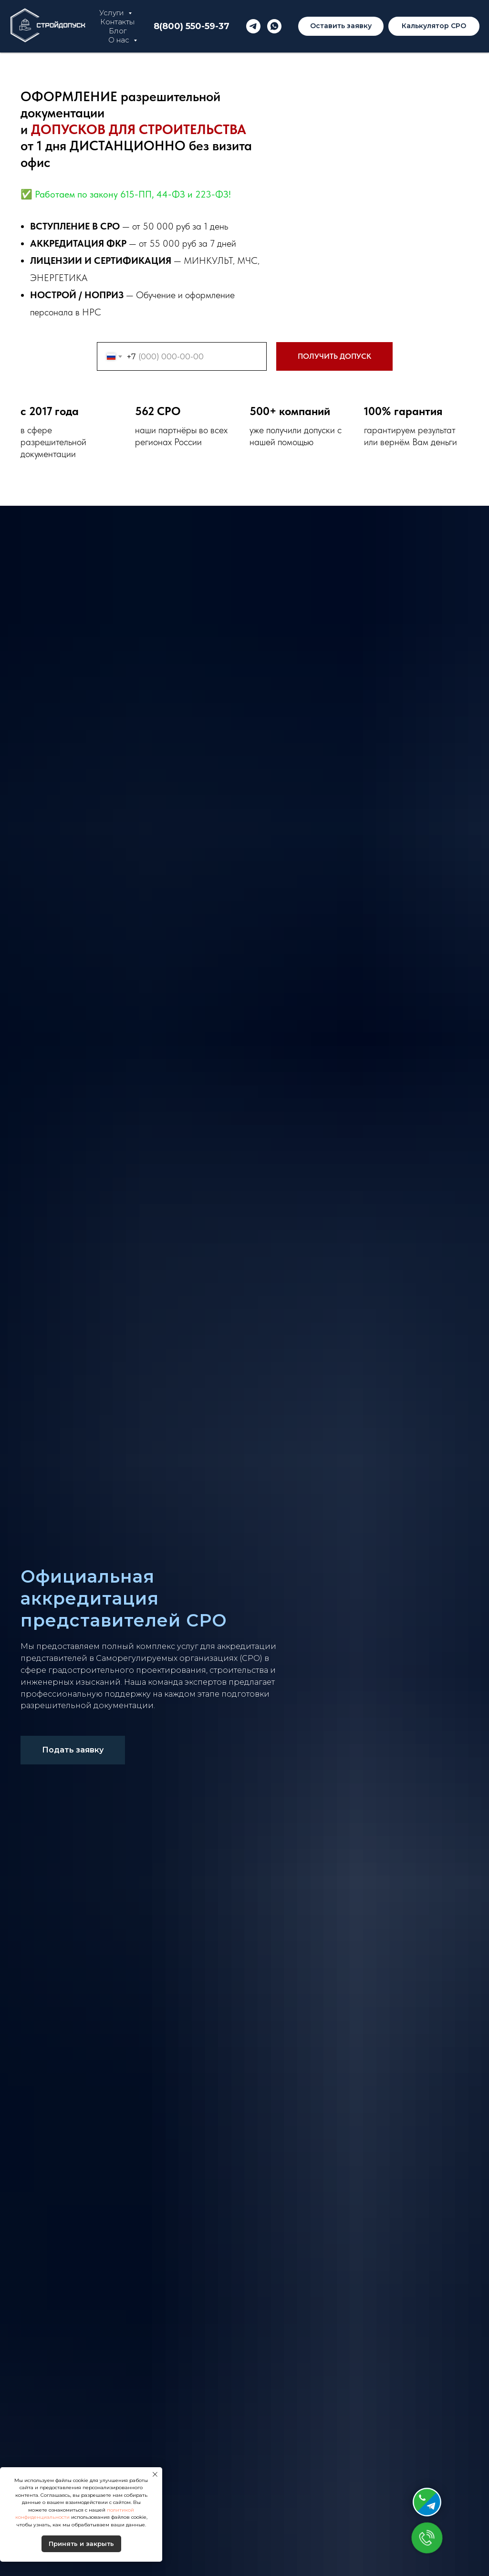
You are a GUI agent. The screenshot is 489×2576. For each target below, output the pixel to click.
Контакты (117, 21)
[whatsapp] (274, 26)
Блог (117, 30)
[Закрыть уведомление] (155, 2474)
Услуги (112, 12)
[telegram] (253, 26)
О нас (119, 39)
